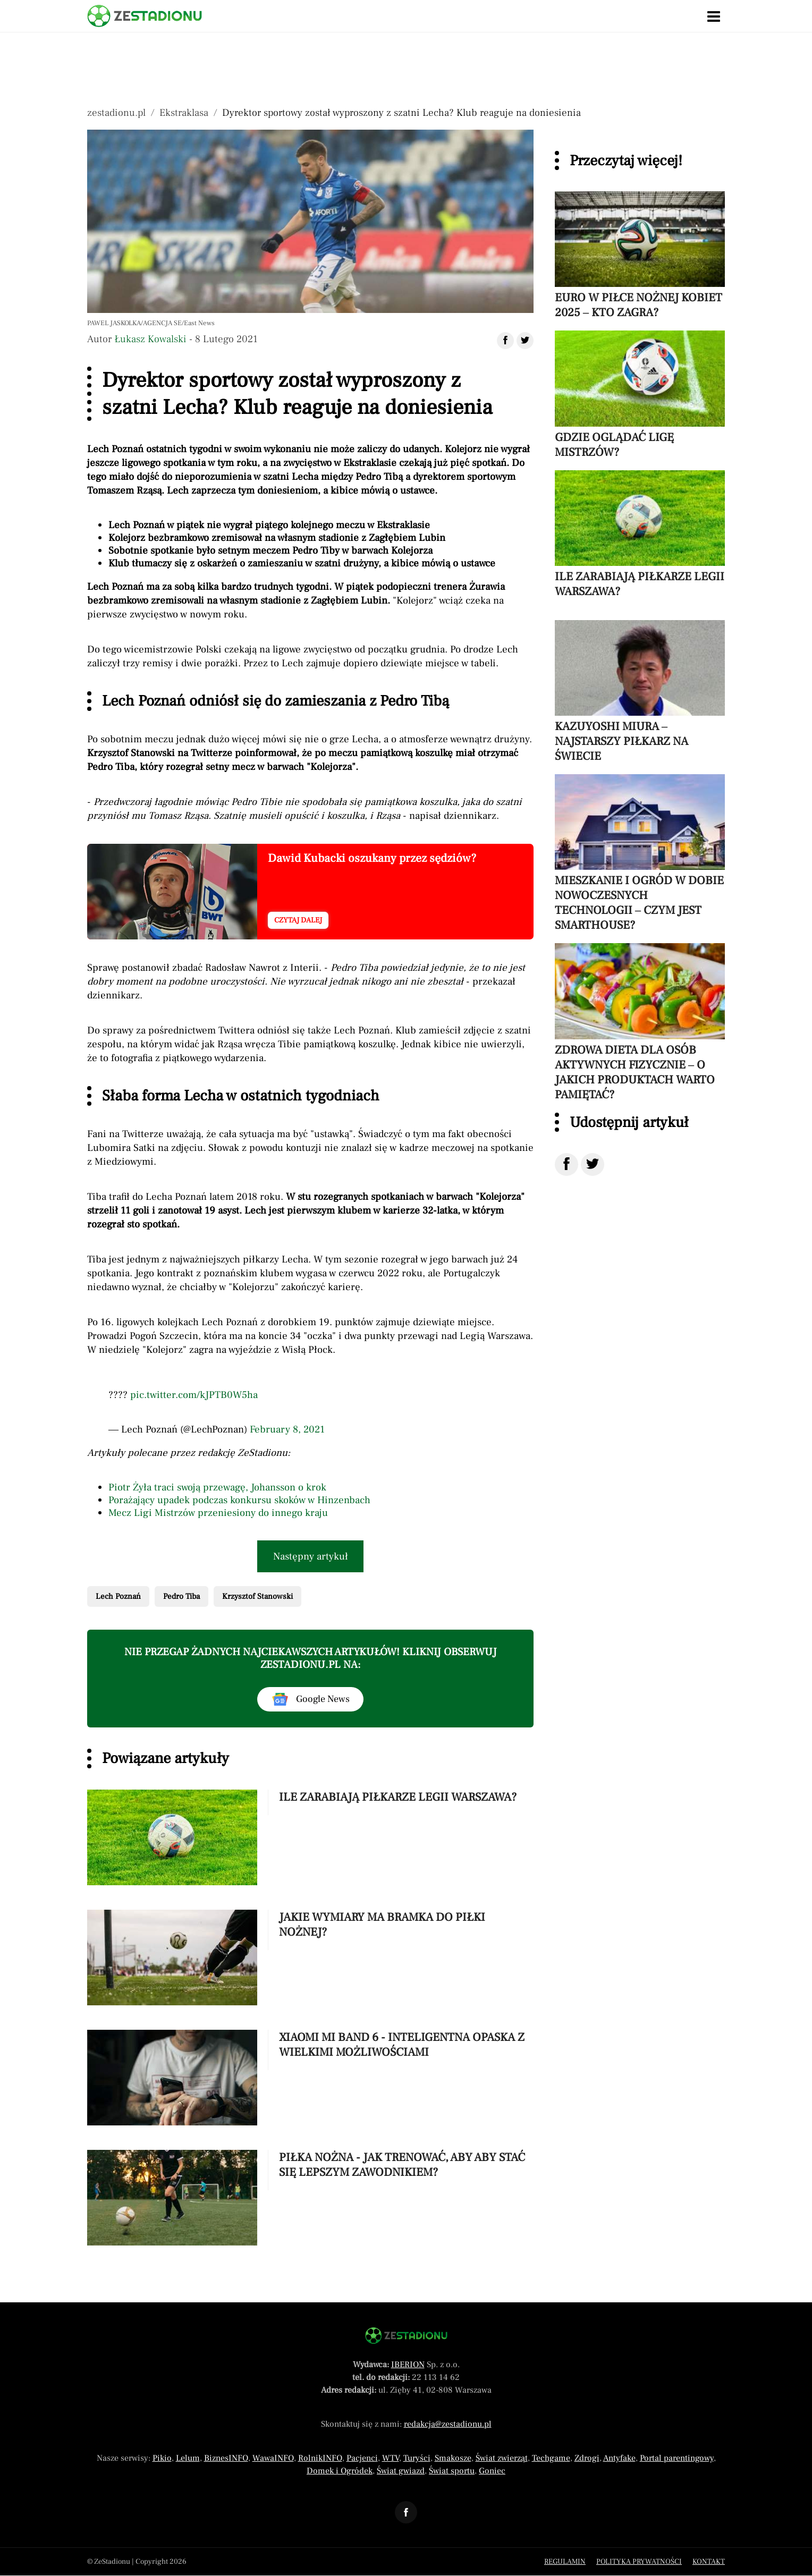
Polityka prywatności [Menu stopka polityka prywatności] (639, 2561)
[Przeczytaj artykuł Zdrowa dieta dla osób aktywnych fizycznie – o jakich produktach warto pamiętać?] (640, 1022)
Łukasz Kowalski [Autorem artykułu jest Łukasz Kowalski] (150, 339)
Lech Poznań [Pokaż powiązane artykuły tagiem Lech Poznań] (118, 1596)
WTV (390, 2458)
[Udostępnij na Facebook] (566, 1164)
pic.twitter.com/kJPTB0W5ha (194, 1394)
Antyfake (619, 2458)
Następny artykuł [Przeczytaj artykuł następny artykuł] (310, 1556)
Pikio (162, 2458)
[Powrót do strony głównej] (406, 2336)
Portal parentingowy (677, 2458)
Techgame (551, 2458)
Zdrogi (586, 2458)
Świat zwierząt (502, 2458)
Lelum (188, 2458)
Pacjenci (362, 2458)
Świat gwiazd (401, 2470)
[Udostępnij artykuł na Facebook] (505, 340)
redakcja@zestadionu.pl (448, 2424)
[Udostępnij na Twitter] (592, 1164)
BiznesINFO (226, 2458)
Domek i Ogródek (340, 2470)
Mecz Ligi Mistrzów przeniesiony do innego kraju (218, 1512)
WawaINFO (273, 2458)
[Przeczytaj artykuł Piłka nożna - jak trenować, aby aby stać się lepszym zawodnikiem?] (310, 2199)
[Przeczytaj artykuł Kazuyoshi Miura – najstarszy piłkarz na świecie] (640, 692)
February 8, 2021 (287, 1429)
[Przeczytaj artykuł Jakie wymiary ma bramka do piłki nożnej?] (310, 1959)
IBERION (408, 2364)
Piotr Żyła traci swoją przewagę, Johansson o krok (217, 1487)
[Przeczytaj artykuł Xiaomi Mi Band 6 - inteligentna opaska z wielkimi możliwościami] (310, 2079)
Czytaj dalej (298, 920)
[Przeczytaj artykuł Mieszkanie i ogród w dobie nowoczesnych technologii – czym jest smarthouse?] (640, 853)
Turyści (416, 2458)
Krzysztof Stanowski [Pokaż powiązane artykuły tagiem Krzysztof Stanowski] (257, 1596)
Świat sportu (452, 2470)
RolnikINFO (320, 2458)
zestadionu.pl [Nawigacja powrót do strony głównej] (116, 112)
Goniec (492, 2470)
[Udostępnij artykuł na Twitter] (525, 340)
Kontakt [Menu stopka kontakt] (708, 2561)
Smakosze (453, 2458)
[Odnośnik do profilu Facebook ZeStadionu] (406, 2512)
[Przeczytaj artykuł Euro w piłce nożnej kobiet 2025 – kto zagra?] (640, 255)
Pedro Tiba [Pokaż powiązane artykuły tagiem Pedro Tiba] (181, 1596)
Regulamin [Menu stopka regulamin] (565, 2561)
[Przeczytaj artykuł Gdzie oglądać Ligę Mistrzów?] (640, 395)
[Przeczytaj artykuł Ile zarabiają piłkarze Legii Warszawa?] (310, 1839)
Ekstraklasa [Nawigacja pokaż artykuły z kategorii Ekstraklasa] (183, 112)
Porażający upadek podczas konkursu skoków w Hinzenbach (239, 1500)
